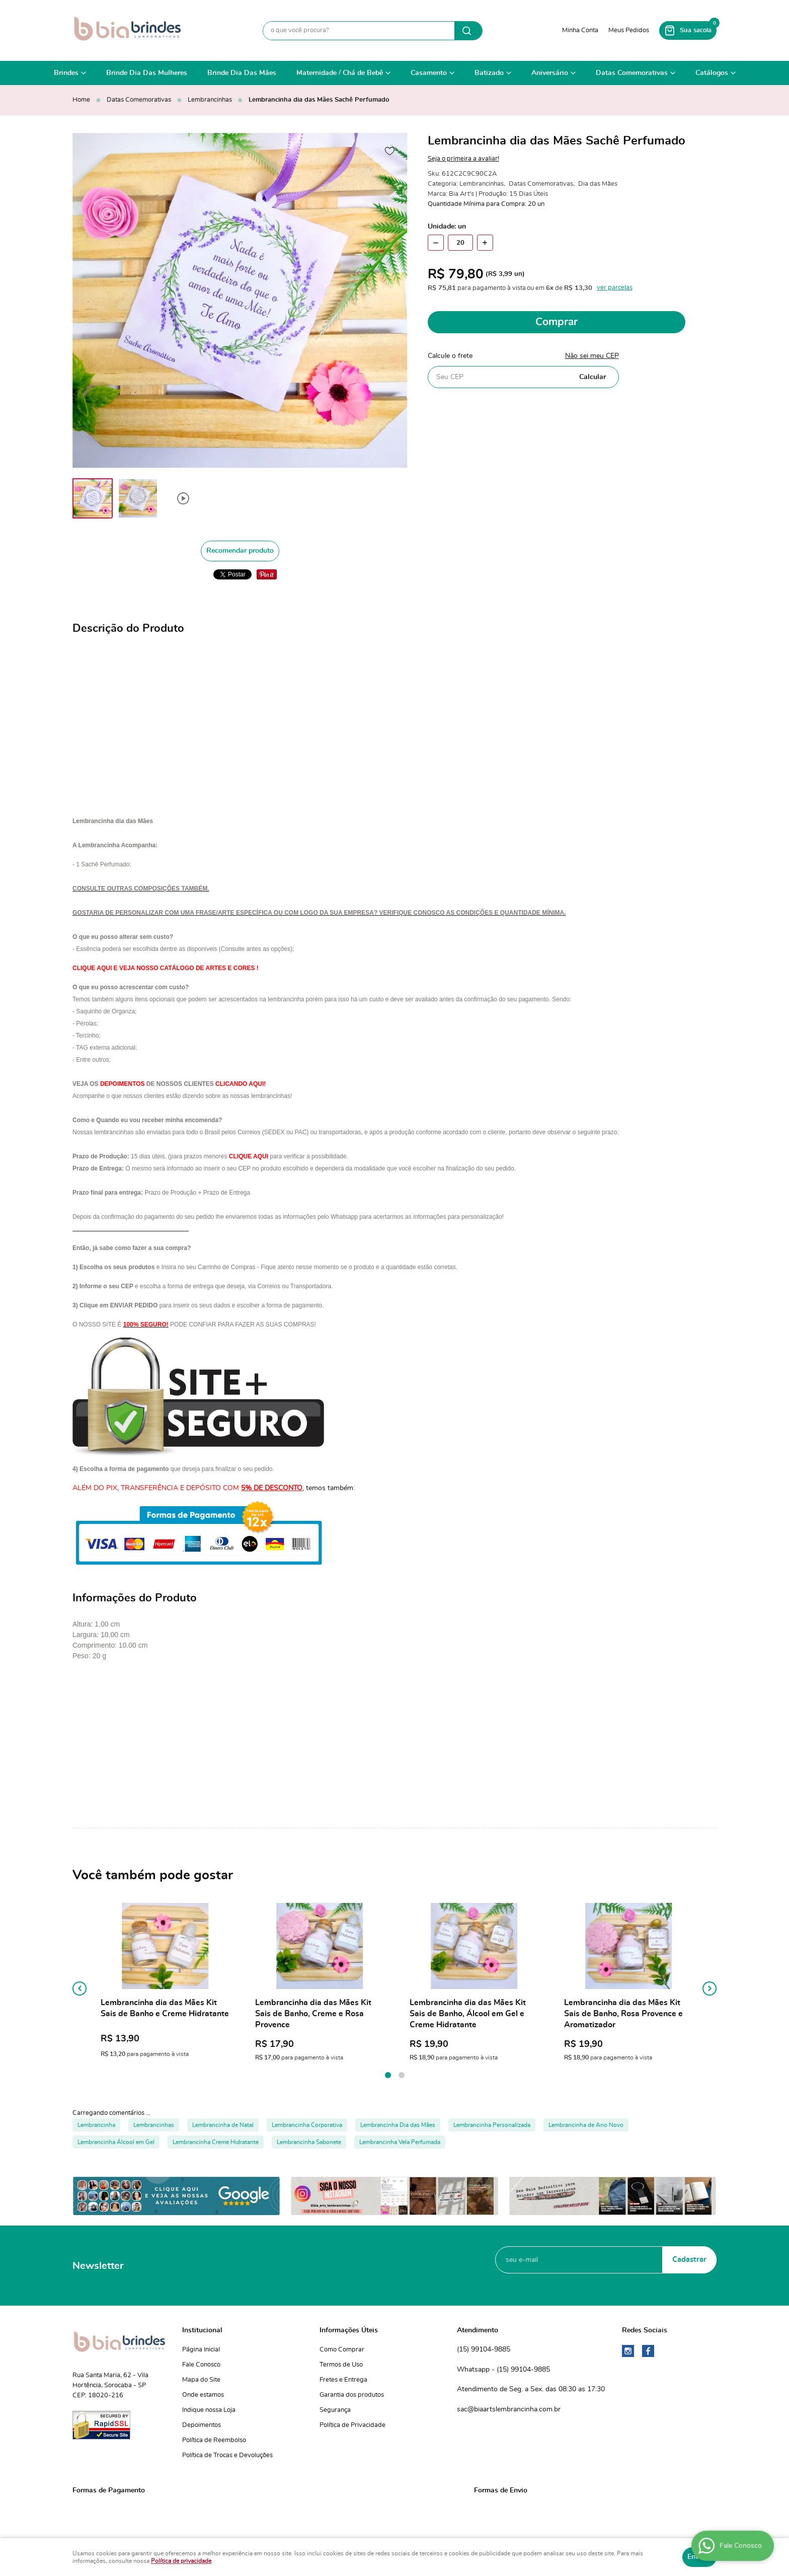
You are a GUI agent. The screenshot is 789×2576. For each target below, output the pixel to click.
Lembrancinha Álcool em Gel (115, 2142)
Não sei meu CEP (592, 355)
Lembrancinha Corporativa (307, 2125)
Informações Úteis (349, 2330)
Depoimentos (201, 2425)
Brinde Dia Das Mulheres (146, 73)
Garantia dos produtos (352, 2395)
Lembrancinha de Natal (223, 2125)
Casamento (429, 73)
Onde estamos (203, 2395)
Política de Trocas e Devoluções (227, 2455)
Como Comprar (342, 2349)
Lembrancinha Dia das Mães (397, 2125)
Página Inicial (201, 2349)
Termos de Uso (341, 2365)
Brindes (66, 73)
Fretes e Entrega (343, 2380)
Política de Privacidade (352, 2425)
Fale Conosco (201, 2365)
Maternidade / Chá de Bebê (339, 73)
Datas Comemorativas (632, 73)
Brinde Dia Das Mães (241, 73)
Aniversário (549, 73)
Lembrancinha (96, 2125)
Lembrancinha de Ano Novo (585, 2125)
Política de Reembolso (214, 2440)
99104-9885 (483, 2350)
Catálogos (711, 73)
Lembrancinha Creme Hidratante (216, 2142)
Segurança (335, 2410)
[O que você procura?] (468, 31)
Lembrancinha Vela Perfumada (399, 2142)
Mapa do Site (201, 2380)
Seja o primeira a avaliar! (463, 159)
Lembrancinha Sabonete (309, 2142)
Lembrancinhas (153, 2125)
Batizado (489, 73)
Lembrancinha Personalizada (491, 2125)
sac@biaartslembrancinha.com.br (509, 2409)
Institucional (202, 2330)
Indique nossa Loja (208, 2410)
